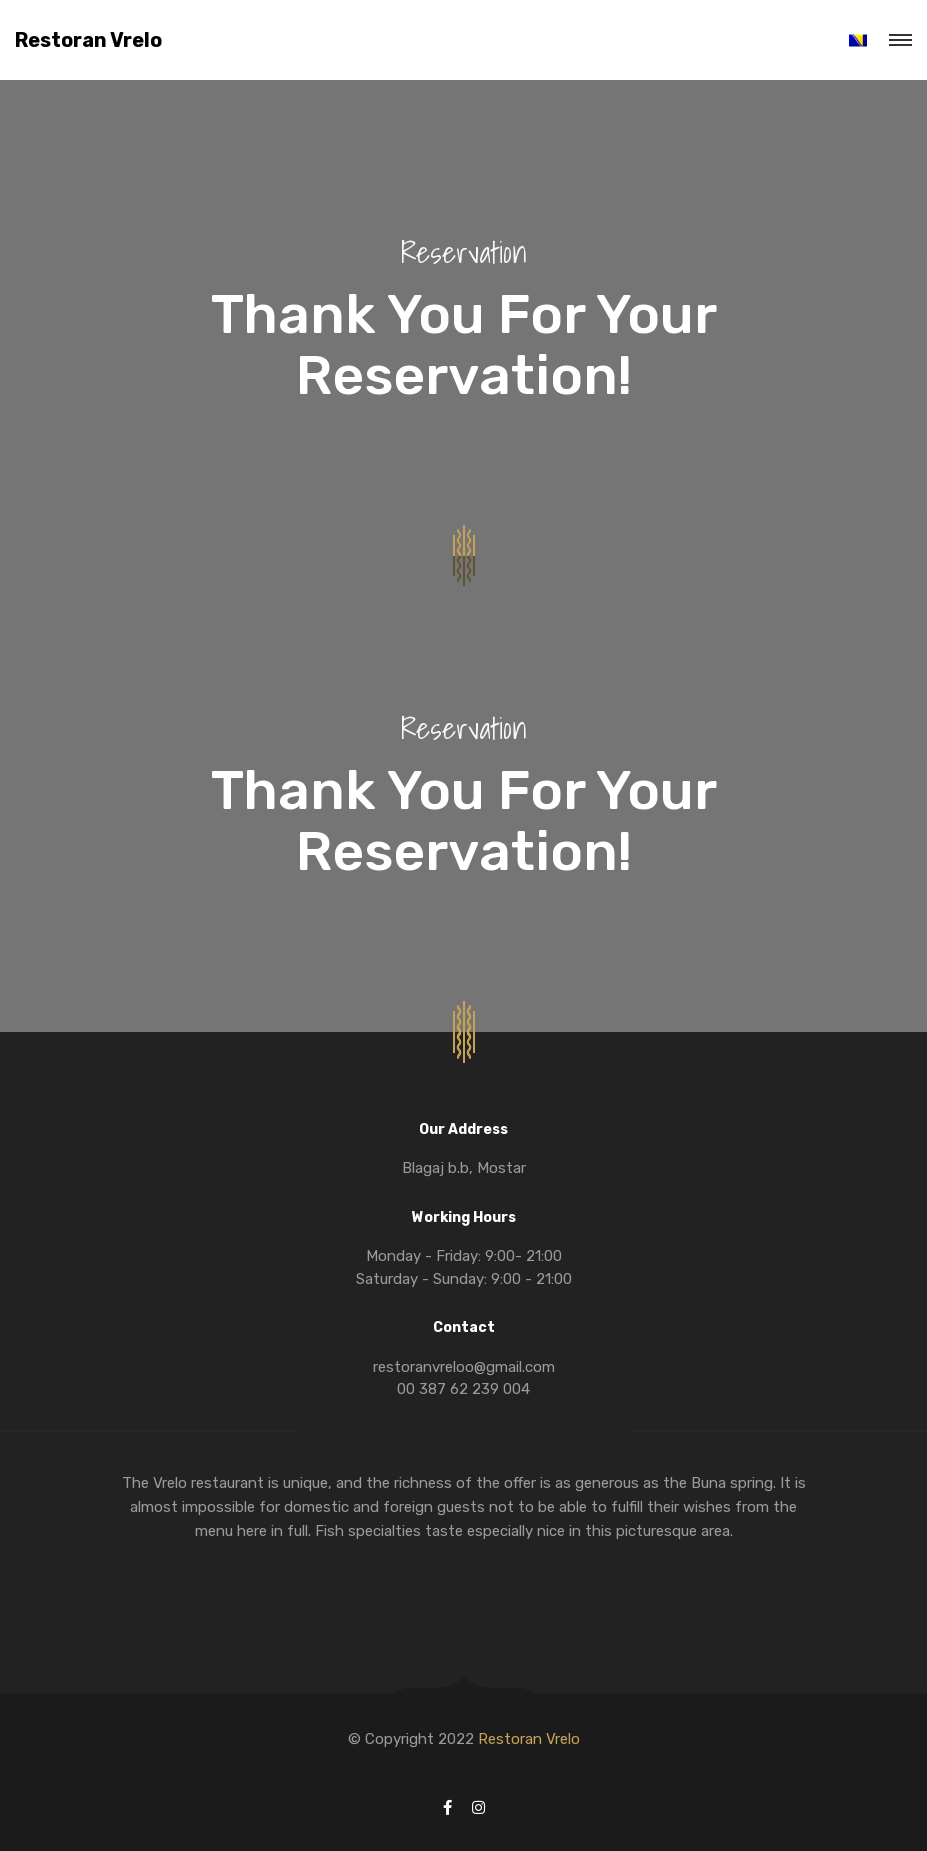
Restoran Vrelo (88, 40)
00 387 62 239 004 (463, 1389)
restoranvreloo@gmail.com (464, 1367)
